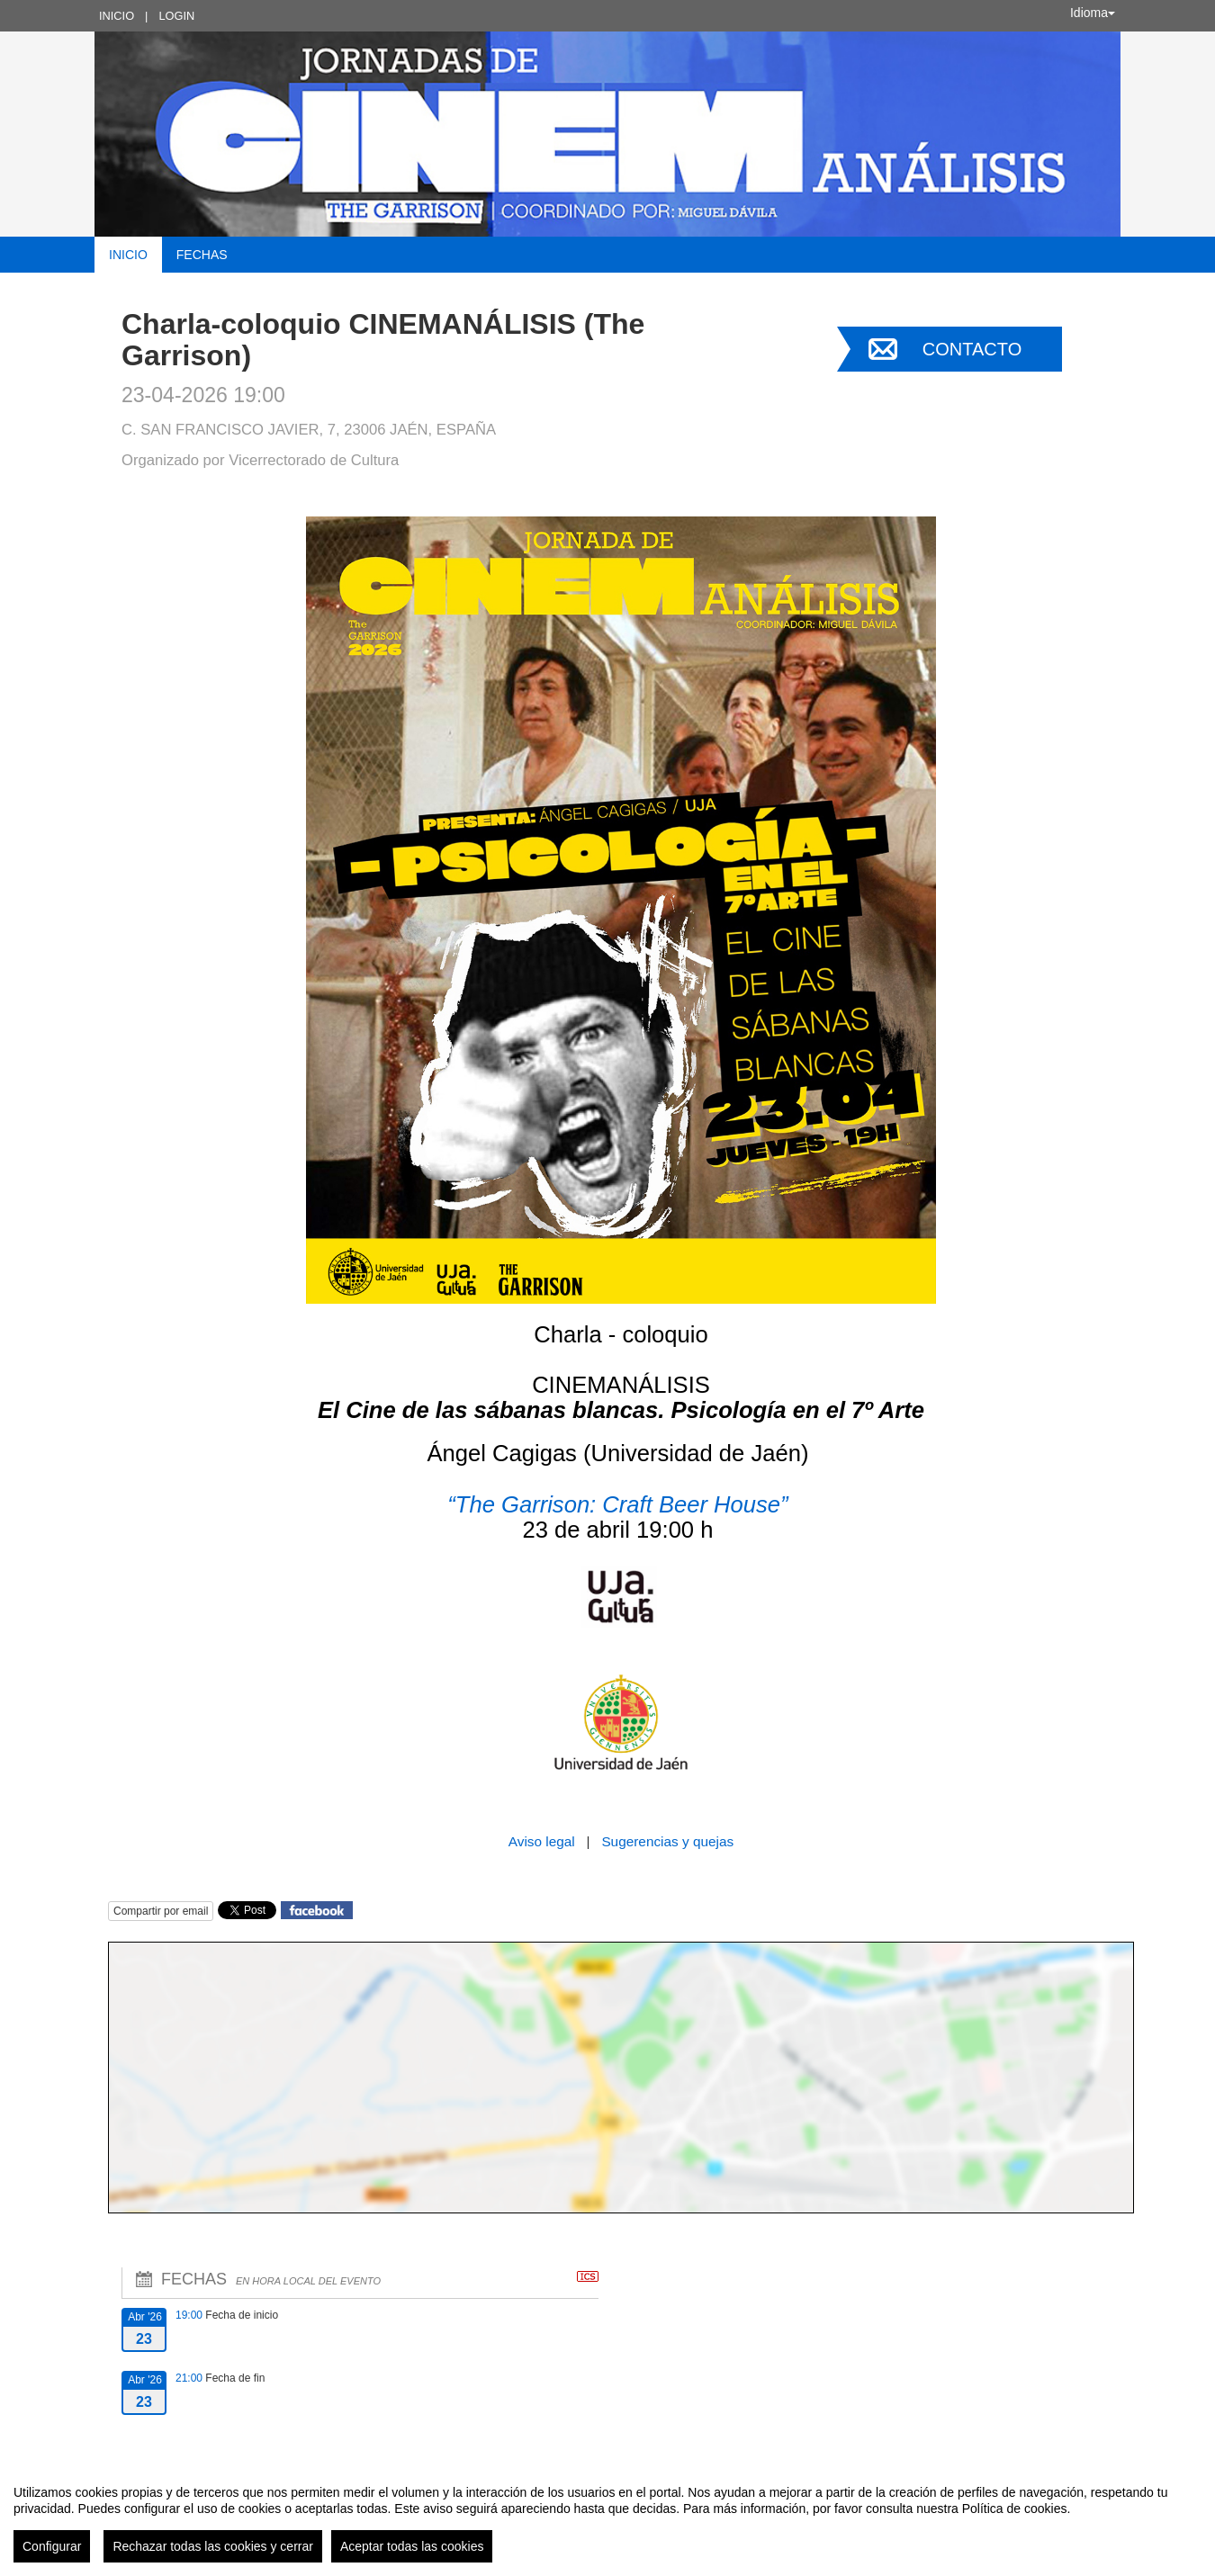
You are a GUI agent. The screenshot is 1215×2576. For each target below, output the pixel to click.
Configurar (51, 2546)
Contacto (972, 349)
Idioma (1092, 12)
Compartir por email (160, 1911)
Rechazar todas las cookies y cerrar (212, 2546)
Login (176, 15)
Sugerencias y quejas (667, 1841)
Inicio (116, 15)
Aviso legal (543, 1841)
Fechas (202, 254)
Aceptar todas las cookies (412, 2546)
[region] (607, 2516)
